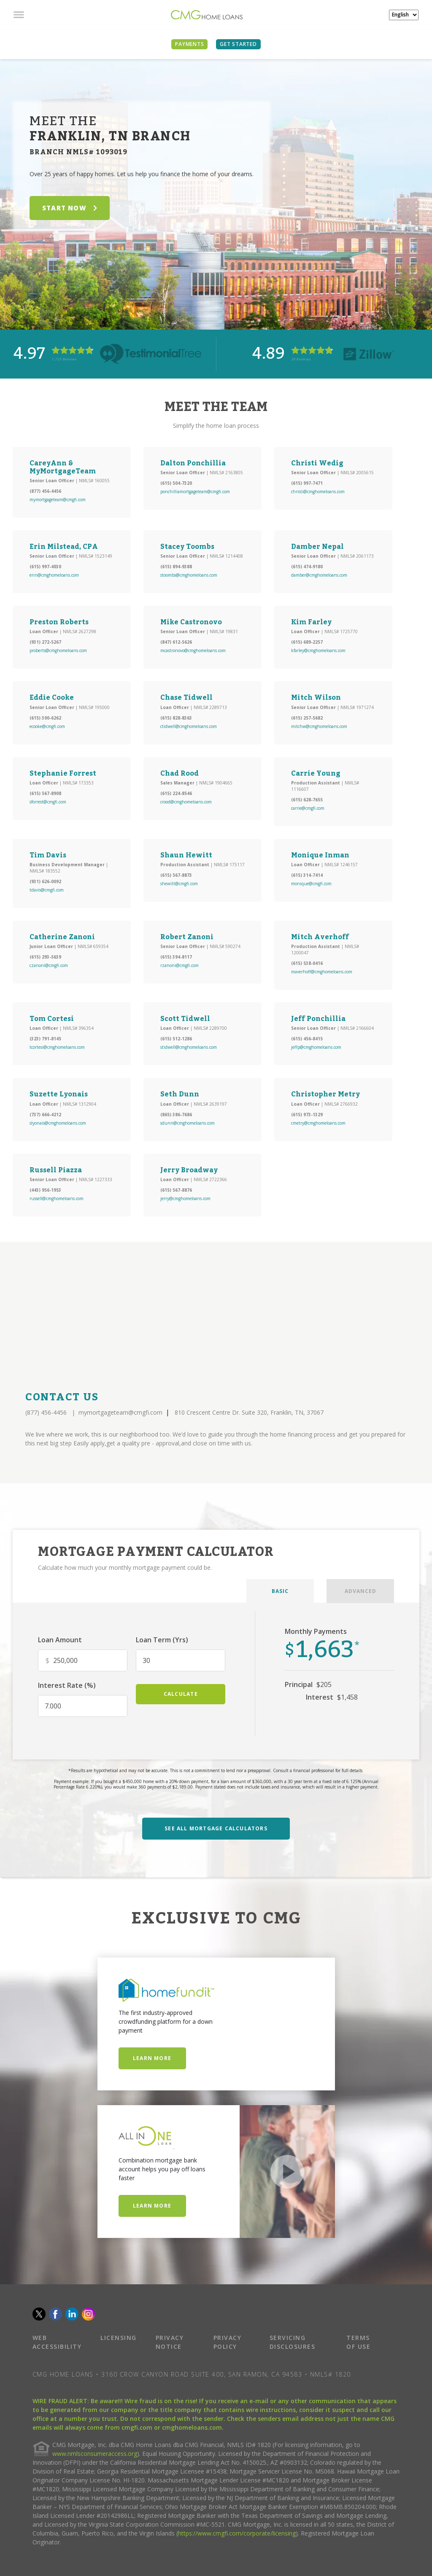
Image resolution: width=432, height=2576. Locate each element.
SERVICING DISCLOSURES (293, 2342)
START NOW (69, 208)
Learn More (152, 2058)
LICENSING (118, 2338)
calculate (181, 1694)
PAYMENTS (189, 44)
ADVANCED (360, 1591)
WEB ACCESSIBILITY (57, 2342)
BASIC (280, 1591)
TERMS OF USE (358, 2342)
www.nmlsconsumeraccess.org (94, 2454)
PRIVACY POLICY (227, 2342)
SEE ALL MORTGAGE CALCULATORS (216, 1828)
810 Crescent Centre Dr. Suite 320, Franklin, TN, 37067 (249, 1412)
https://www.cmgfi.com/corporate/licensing (237, 2533)
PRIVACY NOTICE (170, 2342)
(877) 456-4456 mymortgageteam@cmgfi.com (93, 1412)
